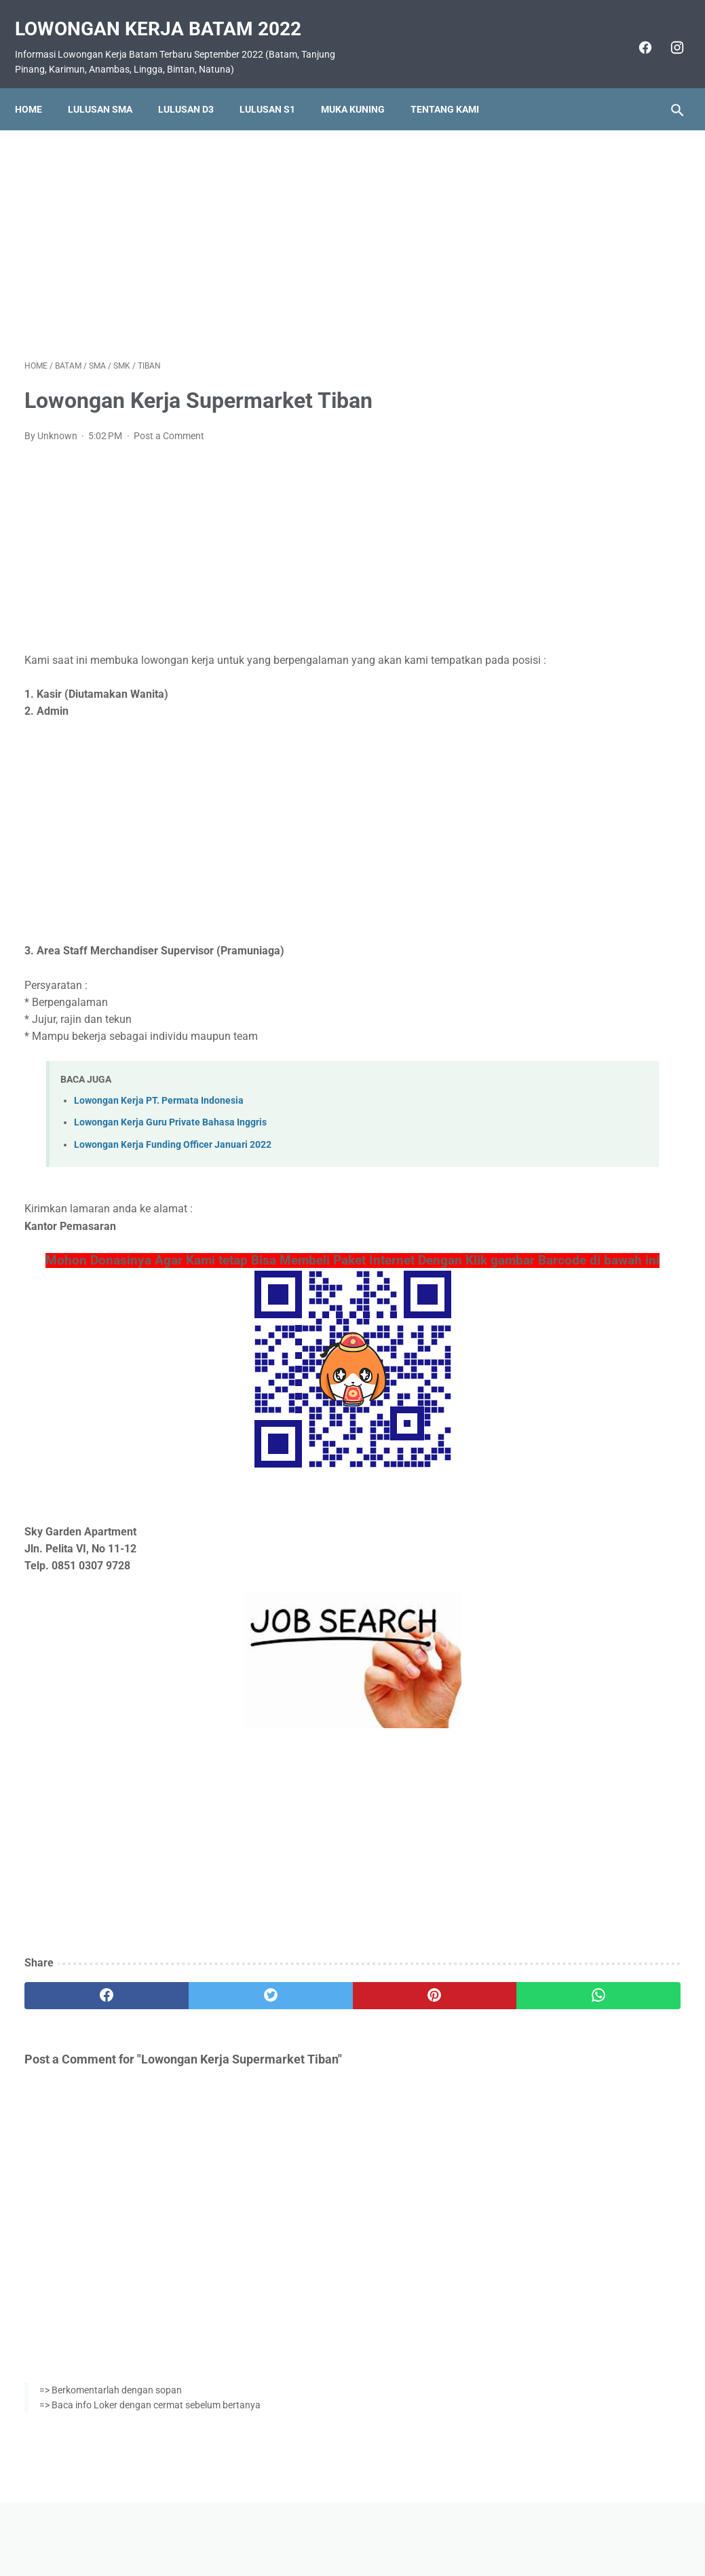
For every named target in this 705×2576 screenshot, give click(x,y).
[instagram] (666, 33)
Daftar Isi (406, 2525)
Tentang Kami (454, 86)
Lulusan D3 (195, 86)
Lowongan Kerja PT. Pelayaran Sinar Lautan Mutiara (578, 844)
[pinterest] (297, 2019)
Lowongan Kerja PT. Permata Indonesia (159, 1104)
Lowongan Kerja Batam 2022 (167, 14)
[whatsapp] (407, 2019)
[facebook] (634, 33)
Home (38, 86)
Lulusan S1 (277, 86)
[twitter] (188, 2019)
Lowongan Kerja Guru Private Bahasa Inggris (170, 1126)
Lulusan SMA (109, 86)
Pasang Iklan (345, 2525)
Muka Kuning (362, 86)
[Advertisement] (243, 227)
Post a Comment (169, 422)
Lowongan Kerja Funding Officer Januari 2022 (172, 1148)
